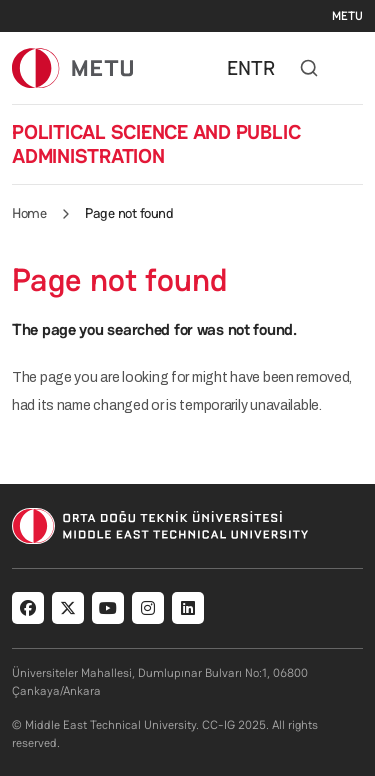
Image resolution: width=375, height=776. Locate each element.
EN (239, 68)
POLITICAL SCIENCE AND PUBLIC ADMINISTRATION (156, 144)
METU (347, 16)
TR (263, 68)
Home (29, 213)
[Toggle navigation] (353, 68)
